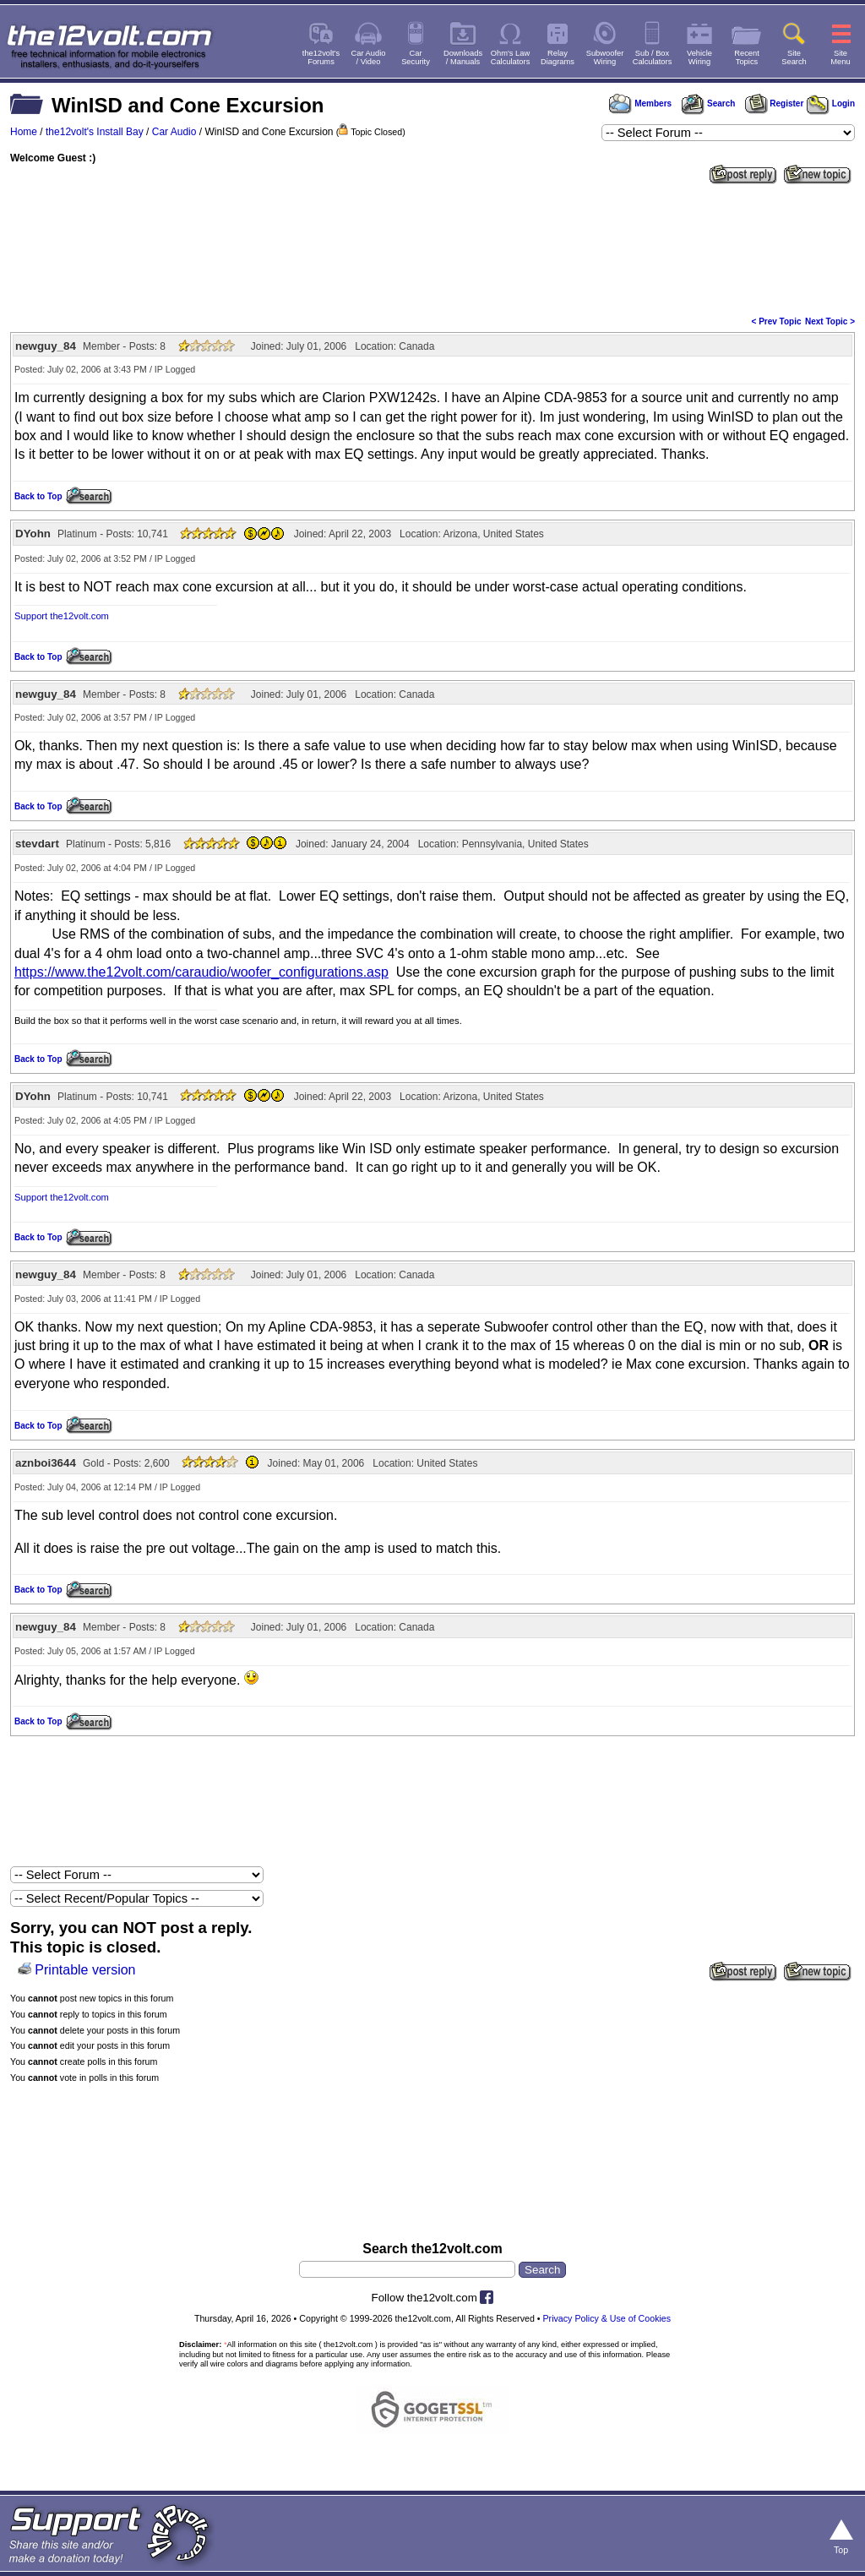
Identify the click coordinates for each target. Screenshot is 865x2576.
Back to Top (38, 496)
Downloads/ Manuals (462, 57)
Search (708, 103)
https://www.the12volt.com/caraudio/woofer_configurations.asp (201, 972)
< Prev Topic (777, 321)
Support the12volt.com (61, 616)
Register (774, 103)
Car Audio (174, 132)
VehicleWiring (699, 57)
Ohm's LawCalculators (510, 57)
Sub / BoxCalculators (652, 57)
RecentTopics (746, 57)
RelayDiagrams (557, 57)
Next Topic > (830, 321)
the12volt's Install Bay (95, 132)
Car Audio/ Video (368, 57)
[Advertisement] (432, 248)
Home (23, 132)
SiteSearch (794, 57)
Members (640, 103)
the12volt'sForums (321, 57)
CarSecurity (415, 57)
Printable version (85, 1970)
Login (831, 103)
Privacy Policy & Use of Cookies (607, 2318)
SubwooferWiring (605, 57)
